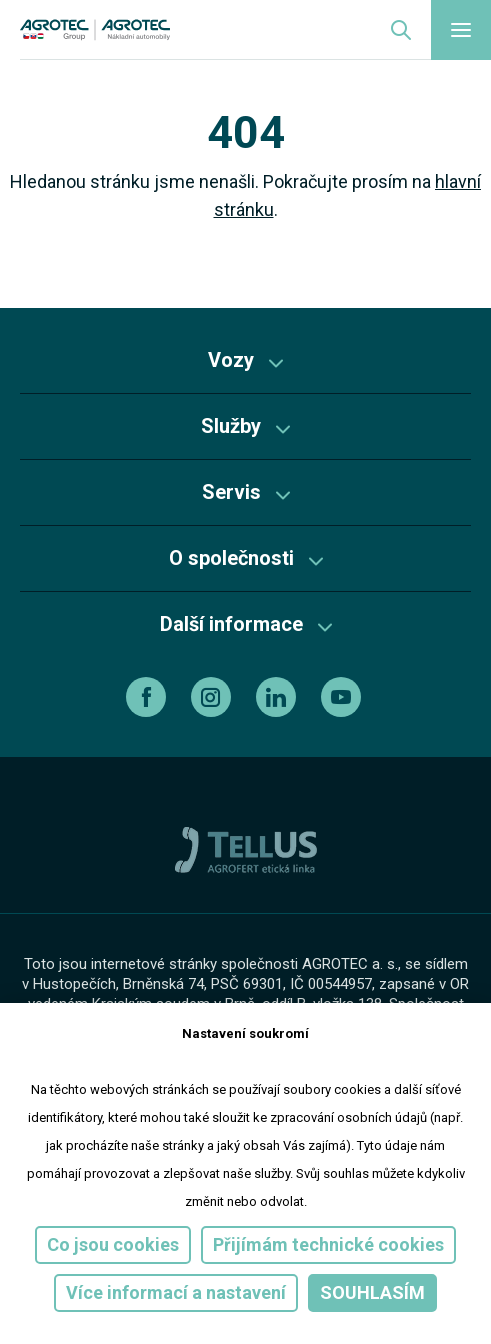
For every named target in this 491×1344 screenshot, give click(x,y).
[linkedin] (278, 697)
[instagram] (213, 697)
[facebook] (148, 697)
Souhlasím (372, 1292)
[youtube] (343, 697)
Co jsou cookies (113, 1244)
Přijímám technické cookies (328, 1244)
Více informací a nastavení (176, 1292)
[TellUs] (246, 849)
